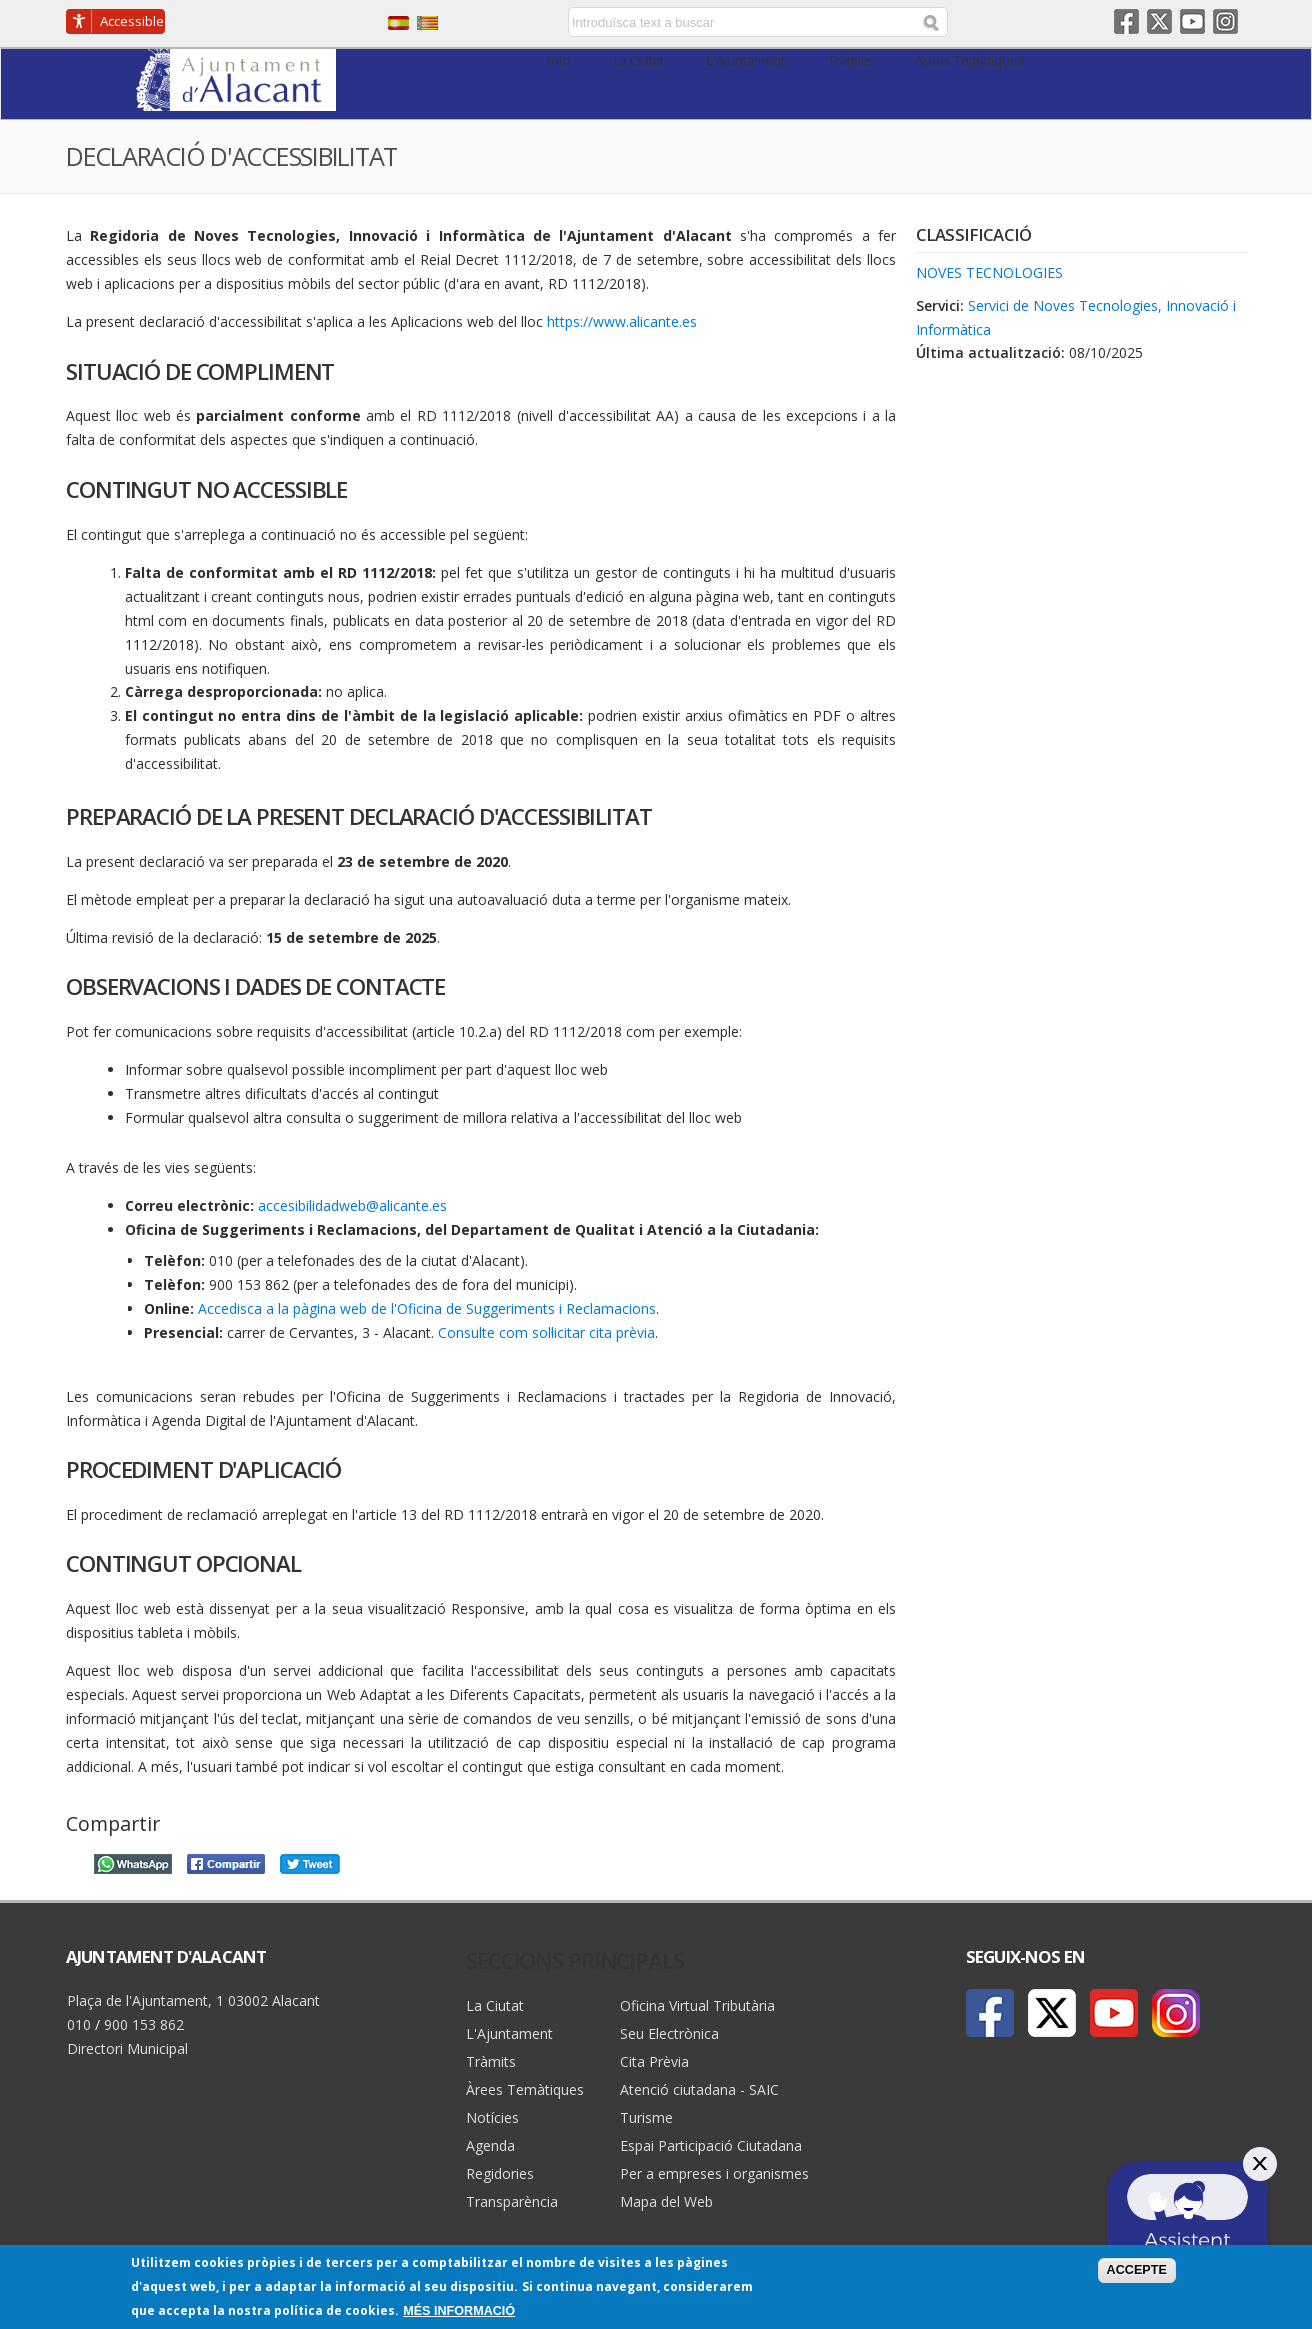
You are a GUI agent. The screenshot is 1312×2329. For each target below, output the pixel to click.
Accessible (132, 21)
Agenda (490, 2145)
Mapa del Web (666, 2201)
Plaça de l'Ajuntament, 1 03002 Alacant (193, 2000)
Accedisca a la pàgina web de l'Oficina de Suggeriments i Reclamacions (427, 1308)
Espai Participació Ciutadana (711, 2145)
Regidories (500, 2173)
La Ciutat (639, 60)
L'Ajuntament (746, 60)
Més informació (459, 2311)
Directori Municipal (127, 2048)
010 (79, 2024)
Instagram (1225, 21)
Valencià (427, 23)
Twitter (1159, 21)
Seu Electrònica (669, 2033)
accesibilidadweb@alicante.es (352, 1205)
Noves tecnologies (989, 272)
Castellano (398, 23)
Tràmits (850, 60)
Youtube (1192, 21)
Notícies (492, 2117)
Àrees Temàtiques (970, 60)
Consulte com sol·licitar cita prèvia (546, 1332)
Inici (559, 60)
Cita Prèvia (654, 2061)
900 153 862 (144, 2024)
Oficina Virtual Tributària (697, 2005)
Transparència (512, 2201)
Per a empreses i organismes (714, 2173)
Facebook (1126, 21)
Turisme (646, 2117)
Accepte (1137, 2270)
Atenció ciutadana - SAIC (699, 2089)
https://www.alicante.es (622, 321)
